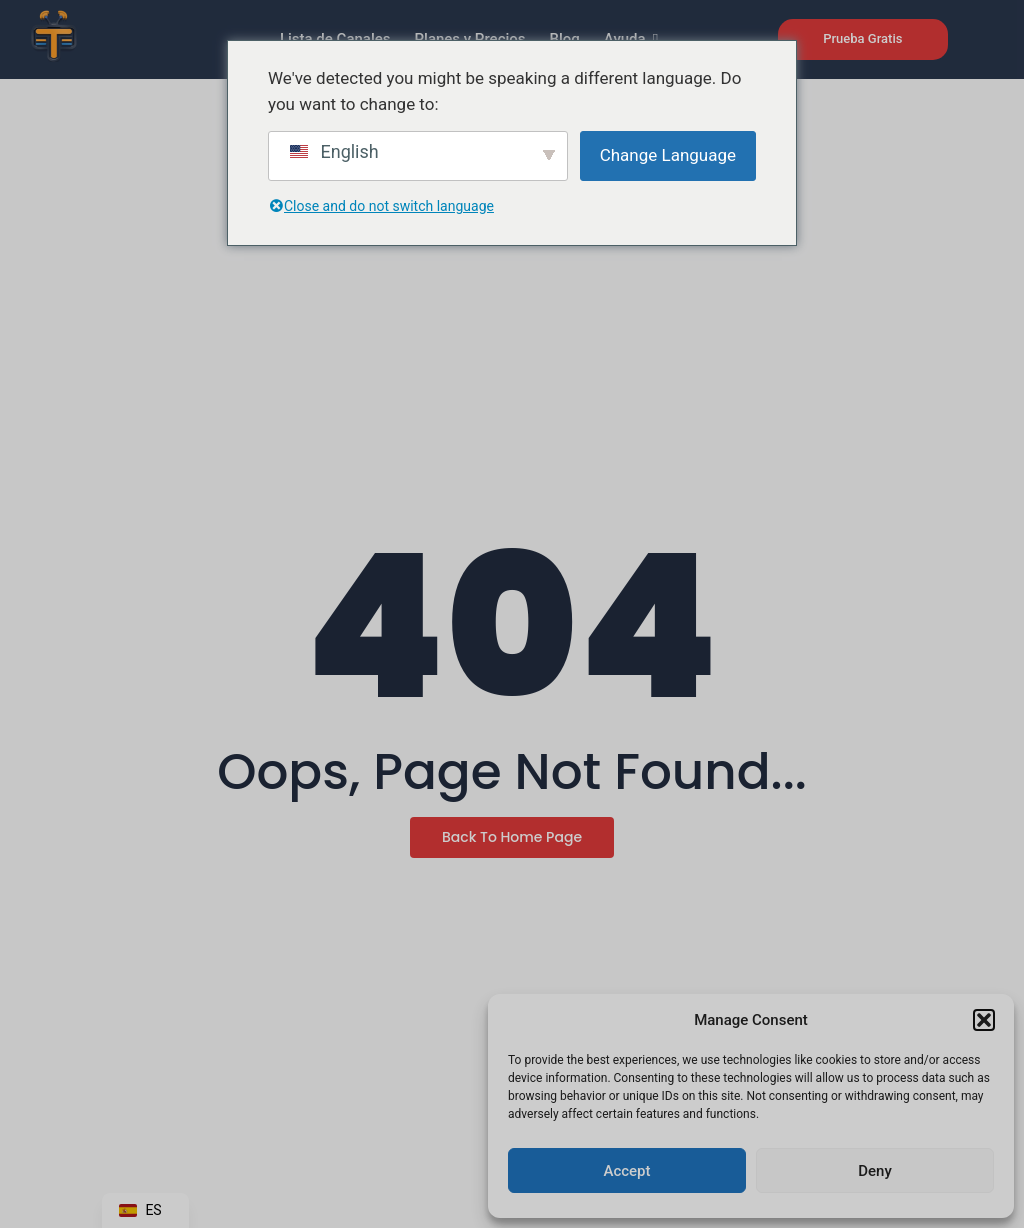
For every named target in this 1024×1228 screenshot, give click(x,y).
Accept (626, 1171)
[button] (984, 1020)
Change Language (668, 155)
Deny (875, 1171)
